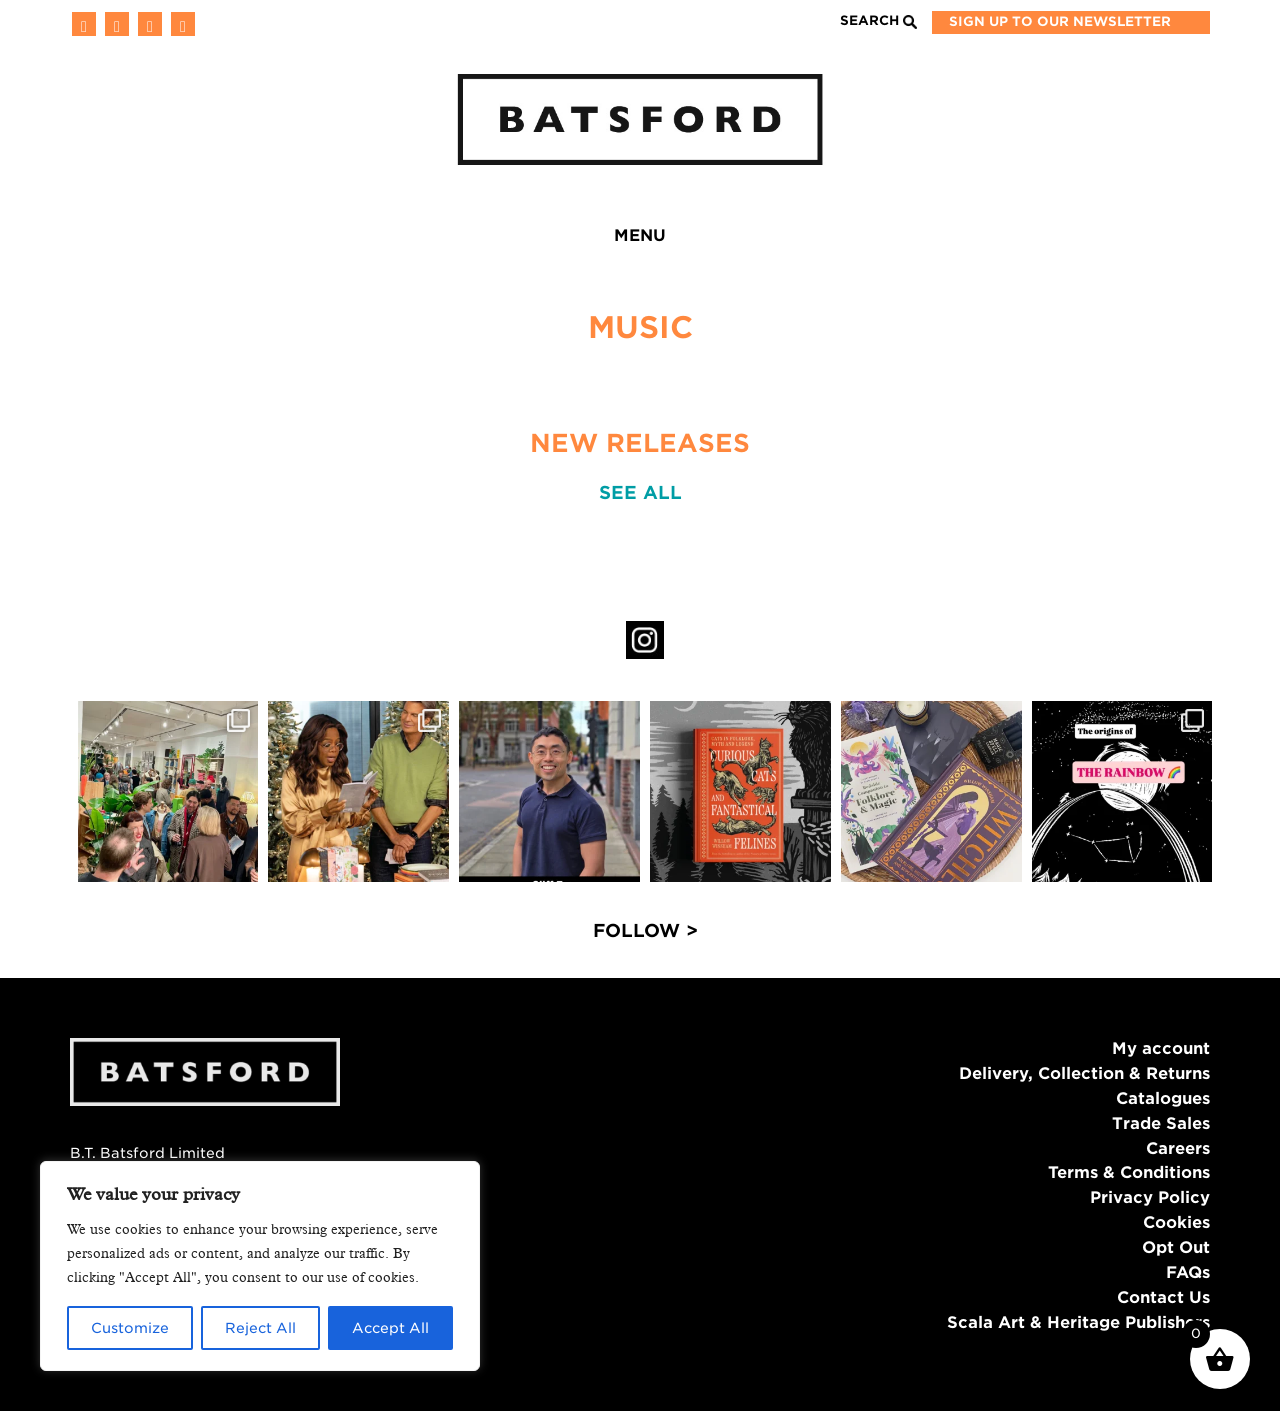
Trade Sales (1161, 1123)
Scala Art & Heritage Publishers (1078, 1322)
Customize (130, 1328)
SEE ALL (640, 492)
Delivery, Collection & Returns (1084, 1073)
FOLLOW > (645, 930)
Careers (1178, 1148)
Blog (547, 239)
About (779, 239)
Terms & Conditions (1129, 1172)
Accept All (390, 1328)
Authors (659, 239)
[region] (260, 1266)
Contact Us (1163, 1297)
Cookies (1176, 1222)
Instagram (645, 640)
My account (1161, 1048)
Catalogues (1163, 1098)
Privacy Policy (1150, 1197)
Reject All (260, 1328)
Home (152, 239)
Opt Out (1176, 1247)
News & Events (405, 239)
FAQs (1188, 1272)
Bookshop (906, 239)
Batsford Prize (1078, 239)
